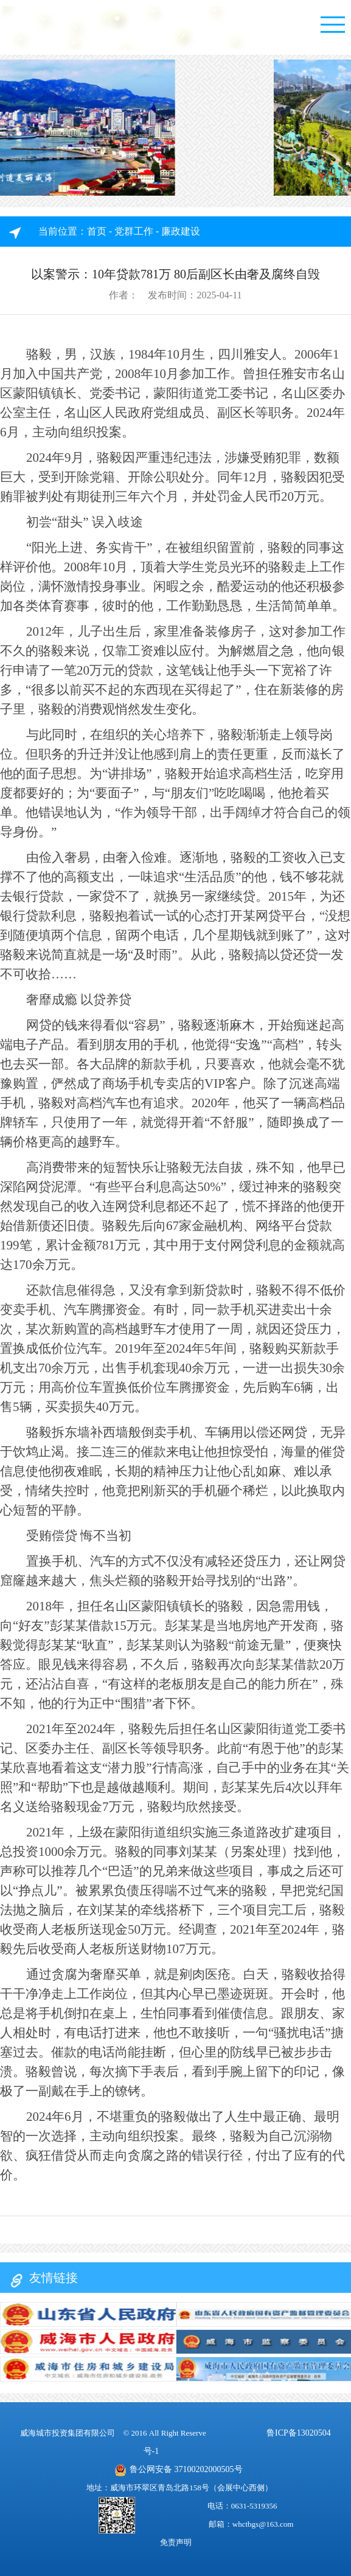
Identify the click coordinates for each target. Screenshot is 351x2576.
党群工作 (133, 231)
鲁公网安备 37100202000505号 (179, 2470)
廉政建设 (180, 231)
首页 (96, 231)
